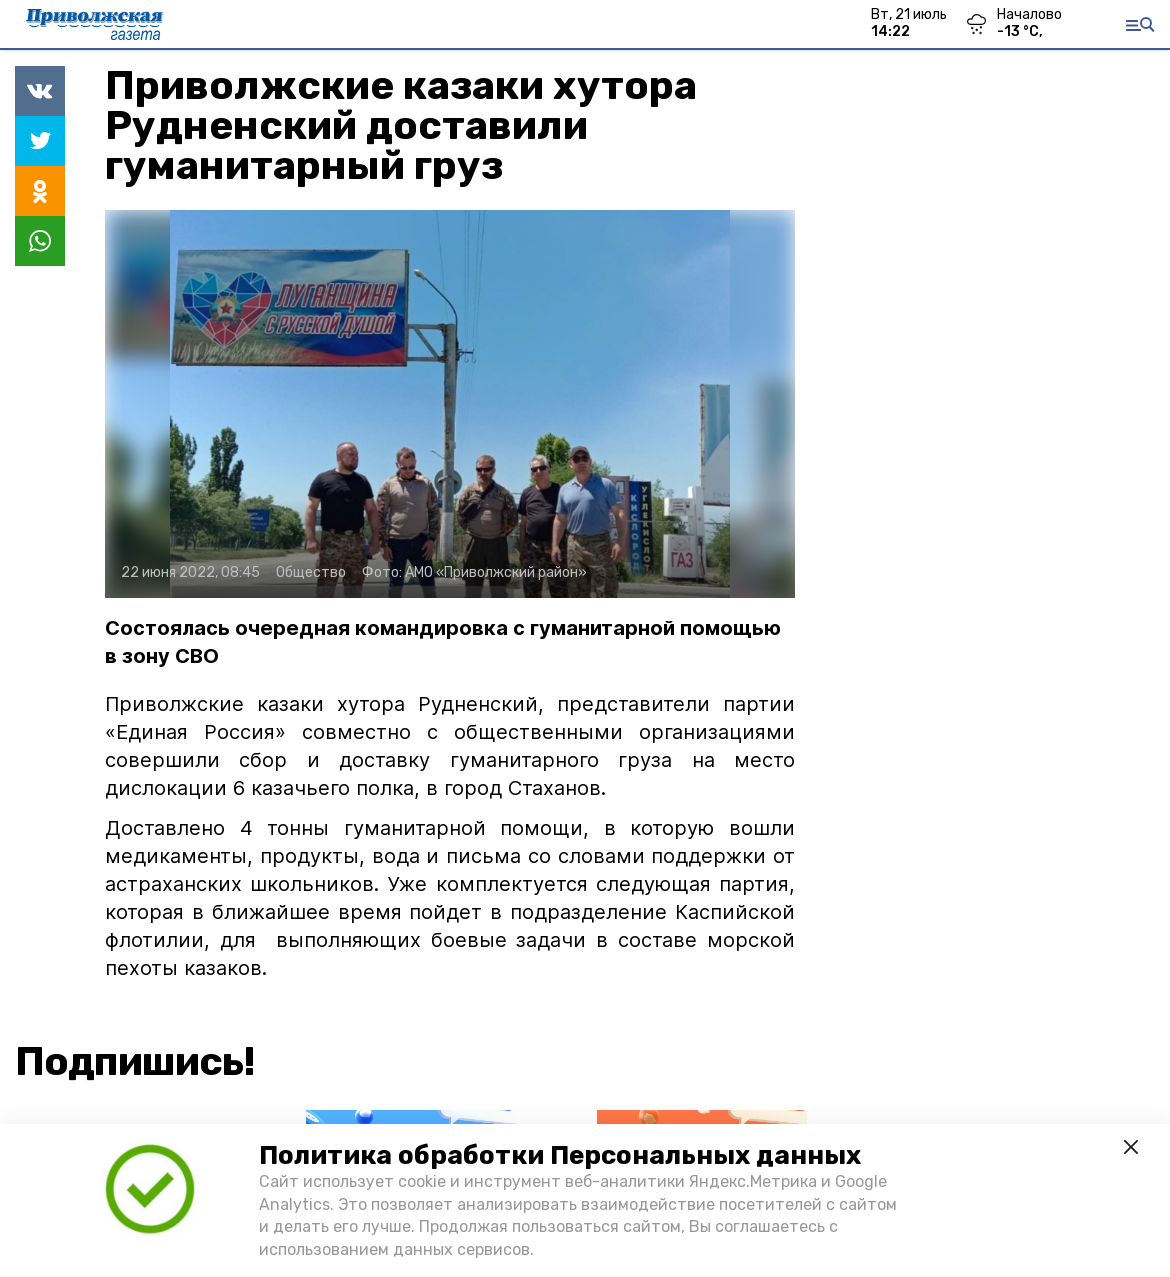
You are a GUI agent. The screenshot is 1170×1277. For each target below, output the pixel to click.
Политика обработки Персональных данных (560, 1155)
